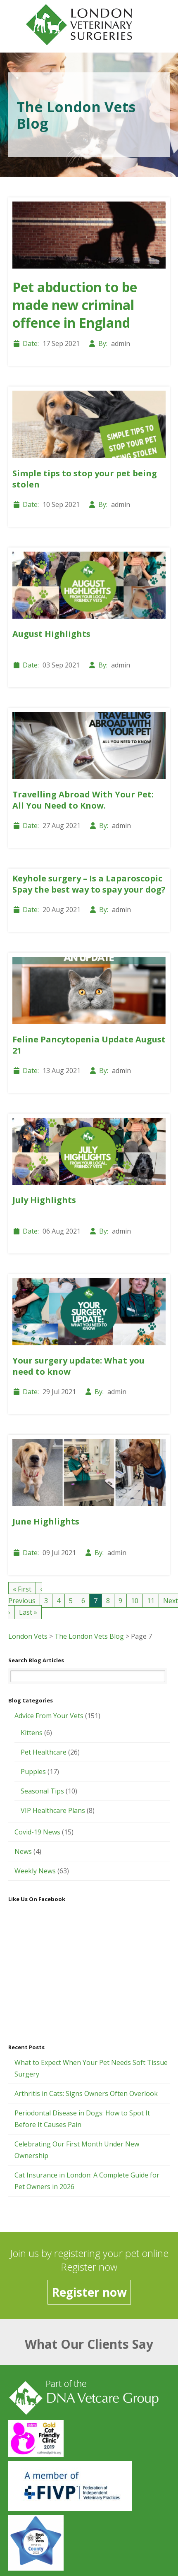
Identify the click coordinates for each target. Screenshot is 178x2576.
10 (134, 1600)
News (23, 1851)
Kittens (32, 1732)
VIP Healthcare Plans (53, 1810)
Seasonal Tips (42, 1791)
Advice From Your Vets (48, 1715)
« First (22, 1589)
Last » (28, 1612)
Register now (89, 2292)
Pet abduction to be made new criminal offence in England (74, 304)
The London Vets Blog (89, 1636)
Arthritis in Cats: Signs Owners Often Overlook (86, 2093)
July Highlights (44, 1199)
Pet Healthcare (43, 1752)
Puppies (33, 1771)
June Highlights (45, 1521)
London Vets (27, 1636)
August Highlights (51, 633)
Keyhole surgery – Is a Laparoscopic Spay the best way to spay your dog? (89, 884)
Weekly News (35, 1870)
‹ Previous (25, 1594)
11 (150, 1600)
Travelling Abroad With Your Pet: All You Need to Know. (83, 800)
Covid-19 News (37, 1832)
